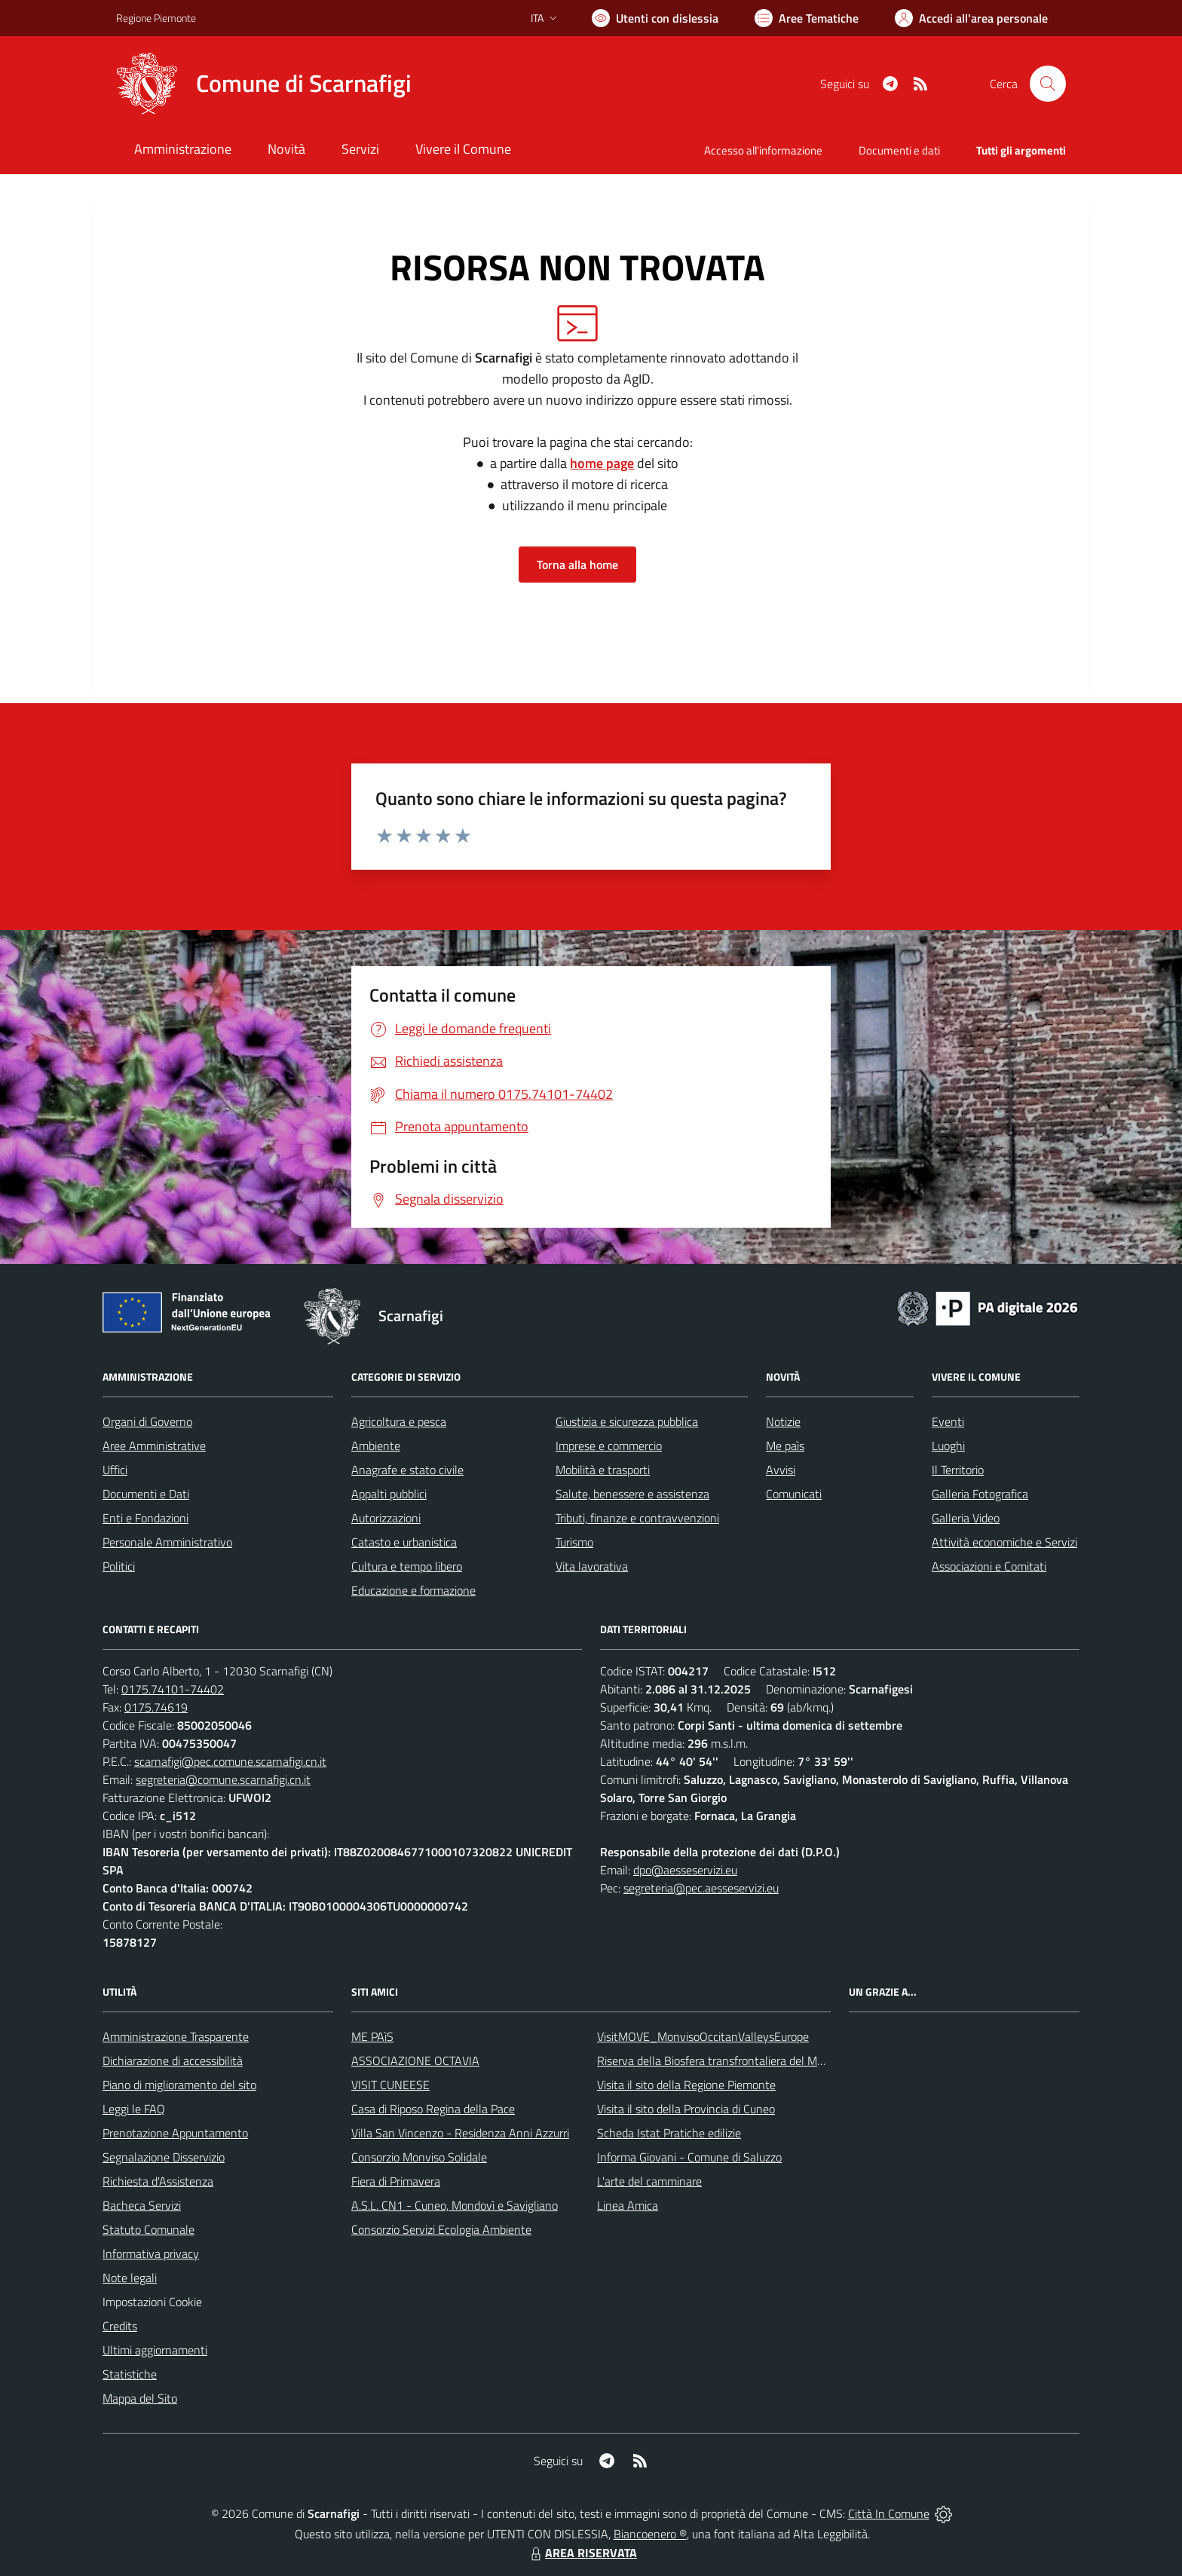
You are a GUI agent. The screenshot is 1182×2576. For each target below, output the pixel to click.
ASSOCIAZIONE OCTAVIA (415, 2060)
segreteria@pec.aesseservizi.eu (701, 1888)
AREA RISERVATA (582, 2553)
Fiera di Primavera (395, 2181)
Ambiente (375, 1445)
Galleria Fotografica (980, 1494)
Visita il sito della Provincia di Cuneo (686, 2109)
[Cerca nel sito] (1048, 84)
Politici (119, 1566)
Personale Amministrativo (167, 1542)
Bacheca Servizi (142, 2205)
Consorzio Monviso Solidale (419, 2157)
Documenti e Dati (146, 1494)
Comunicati (794, 1494)
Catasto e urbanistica (404, 1542)
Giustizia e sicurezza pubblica (627, 1421)
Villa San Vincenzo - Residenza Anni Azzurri (460, 2133)
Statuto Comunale (148, 2229)
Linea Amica (627, 2205)
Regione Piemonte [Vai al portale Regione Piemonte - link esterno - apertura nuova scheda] (156, 18)
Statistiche (130, 2374)
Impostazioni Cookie (152, 2302)
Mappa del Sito (140, 2398)
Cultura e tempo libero (406, 1566)
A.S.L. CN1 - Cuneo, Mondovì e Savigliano (454, 2205)
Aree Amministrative (154, 1445)
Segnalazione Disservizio (164, 2157)
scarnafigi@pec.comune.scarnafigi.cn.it (230, 1761)
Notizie (783, 1421)
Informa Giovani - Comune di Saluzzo (689, 2157)
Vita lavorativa (592, 1566)
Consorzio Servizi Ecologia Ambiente (441, 2229)
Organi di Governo (147, 1421)
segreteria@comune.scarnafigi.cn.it (223, 1779)
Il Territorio (958, 1470)
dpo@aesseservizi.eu (685, 1870)
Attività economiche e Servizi (1004, 1542)
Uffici (115, 1470)
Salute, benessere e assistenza (632, 1494)
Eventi (948, 1421)
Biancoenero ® (650, 2534)
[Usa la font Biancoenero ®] (655, 18)
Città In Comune (888, 2513)
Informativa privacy (151, 2253)
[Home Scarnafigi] (264, 84)
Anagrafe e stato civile (407, 1470)
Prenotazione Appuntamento (175, 2133)
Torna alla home (577, 564)
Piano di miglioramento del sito (179, 2085)
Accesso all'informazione (763, 150)
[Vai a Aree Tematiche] (806, 18)
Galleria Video (966, 1518)
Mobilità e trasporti (603, 1470)
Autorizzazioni (386, 1518)
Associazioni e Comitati (989, 1566)
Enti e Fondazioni (145, 1518)
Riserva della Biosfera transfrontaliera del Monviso (723, 2060)
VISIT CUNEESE (390, 2085)
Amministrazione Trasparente (176, 2036)
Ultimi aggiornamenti (155, 2350)
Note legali (130, 2278)
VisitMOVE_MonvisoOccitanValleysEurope (703, 2036)
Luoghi (948, 1445)
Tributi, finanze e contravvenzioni (637, 1518)
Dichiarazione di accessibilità (173, 2060)
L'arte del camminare (649, 2181)
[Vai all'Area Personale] (971, 18)
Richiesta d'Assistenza (158, 2181)
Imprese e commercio (609, 1445)
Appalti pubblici (389, 1494)
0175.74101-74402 (172, 1689)
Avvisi (780, 1470)
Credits (120, 2326)
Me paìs (785, 1445)
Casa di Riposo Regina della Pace (433, 2109)
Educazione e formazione (413, 1590)
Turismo (574, 1542)
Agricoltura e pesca (398, 1421)
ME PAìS (372, 2036)
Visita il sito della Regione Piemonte (686, 2085)
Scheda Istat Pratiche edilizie (669, 2133)
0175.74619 (156, 1707)
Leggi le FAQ (134, 2109)
